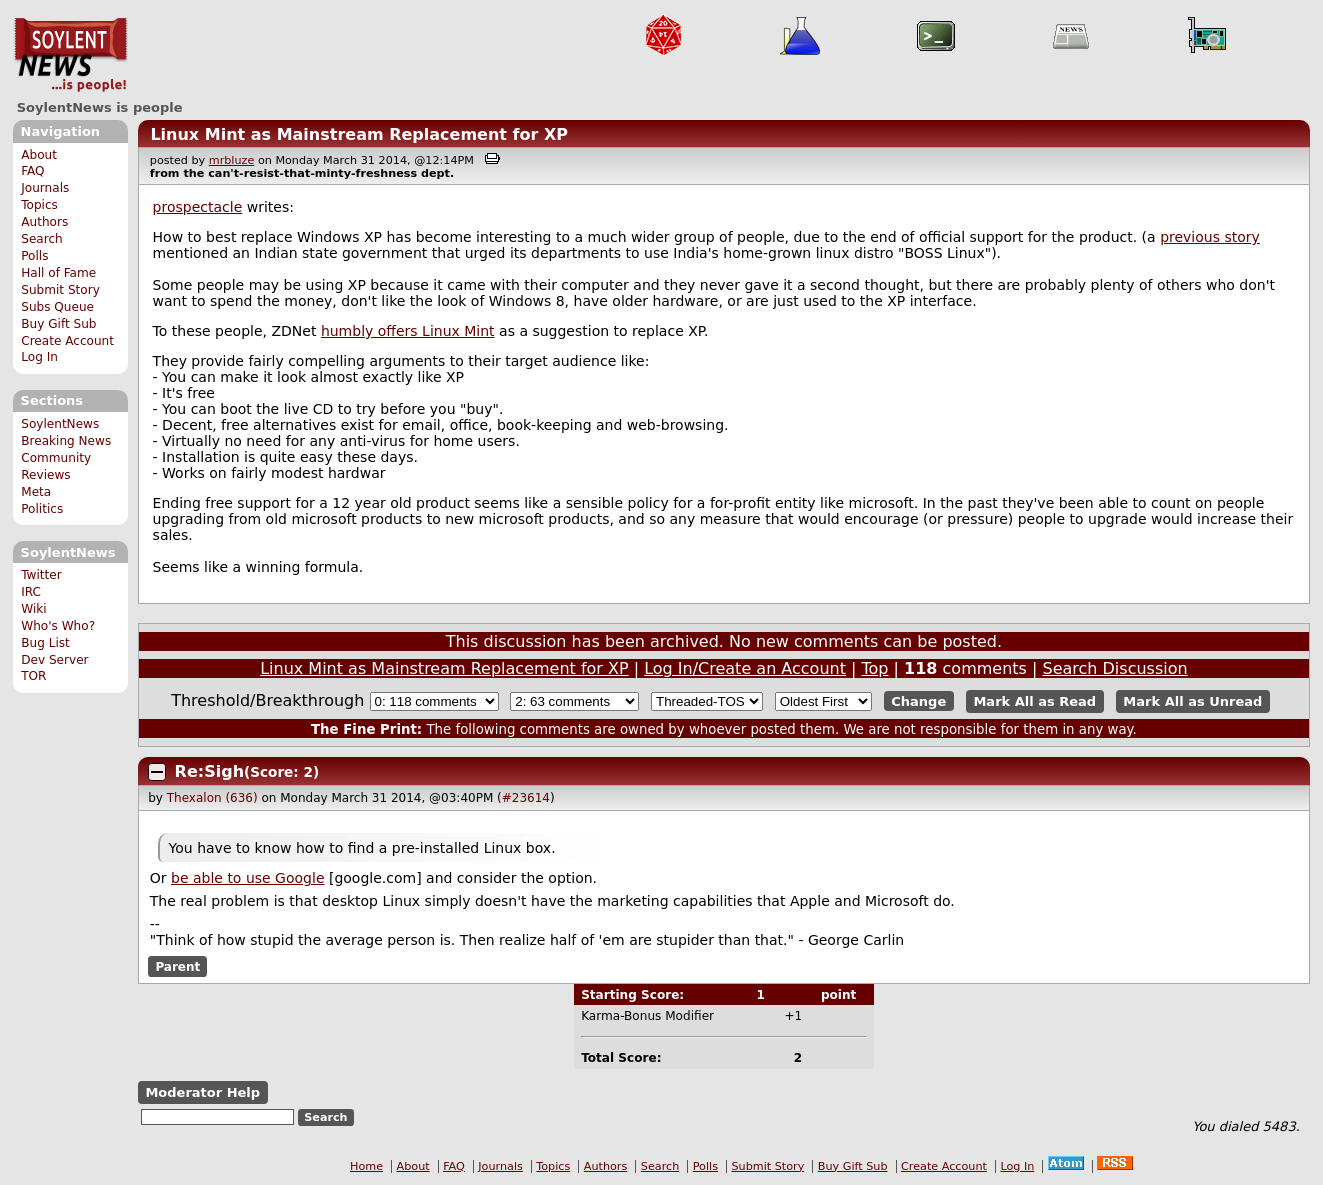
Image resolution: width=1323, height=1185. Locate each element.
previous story (1210, 237)
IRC (31, 592)
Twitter (41, 575)
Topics (39, 205)
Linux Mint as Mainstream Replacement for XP (359, 134)
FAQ (32, 171)
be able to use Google (247, 878)
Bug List (45, 643)
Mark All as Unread (1192, 701)
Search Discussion (1114, 668)
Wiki (33, 609)
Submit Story (60, 290)
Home (366, 1166)
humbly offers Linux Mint (408, 331)
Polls (34, 256)
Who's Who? (58, 626)
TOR (33, 676)
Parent (177, 966)
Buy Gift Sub (58, 324)
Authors (44, 222)
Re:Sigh (209, 771)
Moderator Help (202, 1092)
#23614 (526, 798)
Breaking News (66, 441)
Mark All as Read (1034, 701)
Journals (45, 188)
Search (42, 239)
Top (875, 668)
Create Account (67, 341)
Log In (39, 357)
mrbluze (232, 160)
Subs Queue (57, 307)
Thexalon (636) (212, 798)
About (39, 155)
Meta (36, 492)
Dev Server (54, 660)
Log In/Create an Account (745, 668)
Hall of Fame (58, 273)
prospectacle (198, 207)
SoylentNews (70, 55)
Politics (42, 509)
